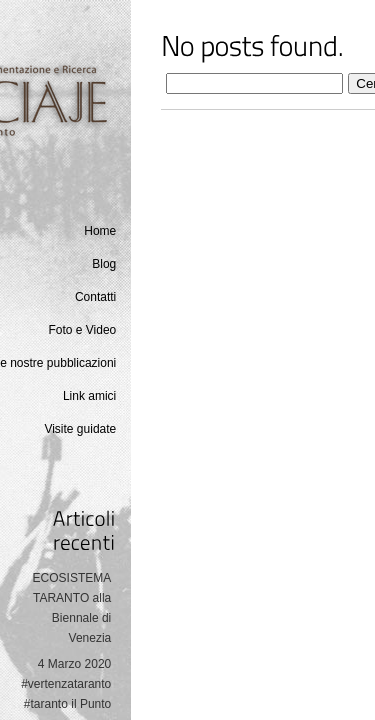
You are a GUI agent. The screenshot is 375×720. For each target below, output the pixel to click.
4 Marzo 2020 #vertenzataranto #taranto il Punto (66, 684)
